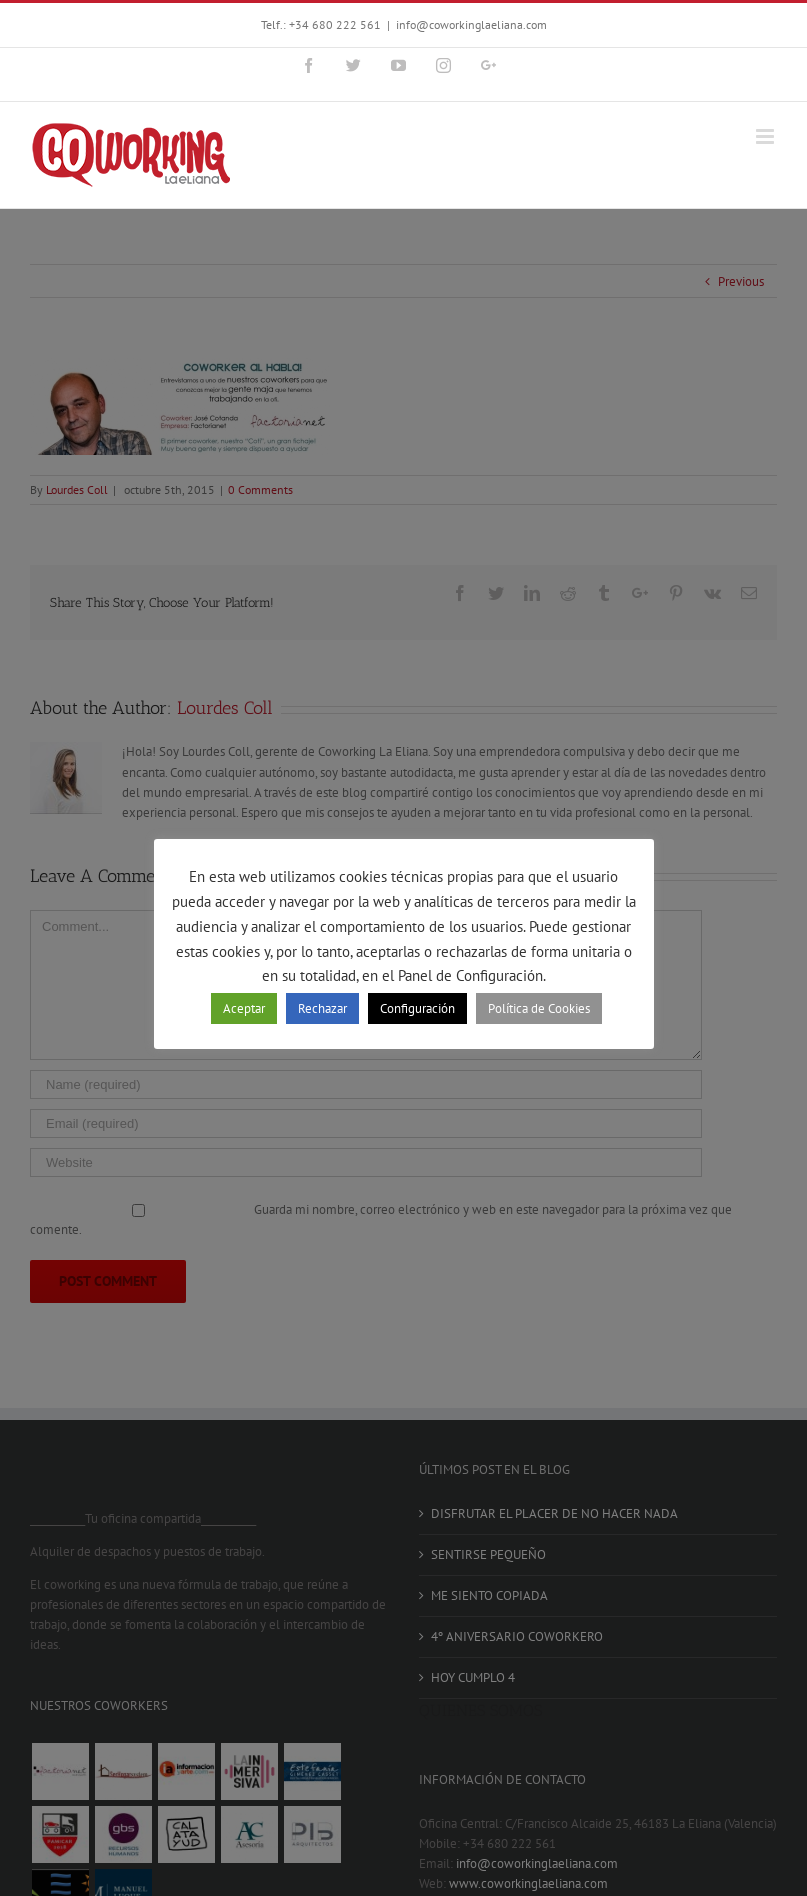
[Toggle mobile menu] (766, 136)
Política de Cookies (539, 1008)
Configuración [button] (417, 1008)
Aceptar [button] (244, 1008)
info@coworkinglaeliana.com (471, 24)
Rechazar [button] (322, 1008)
